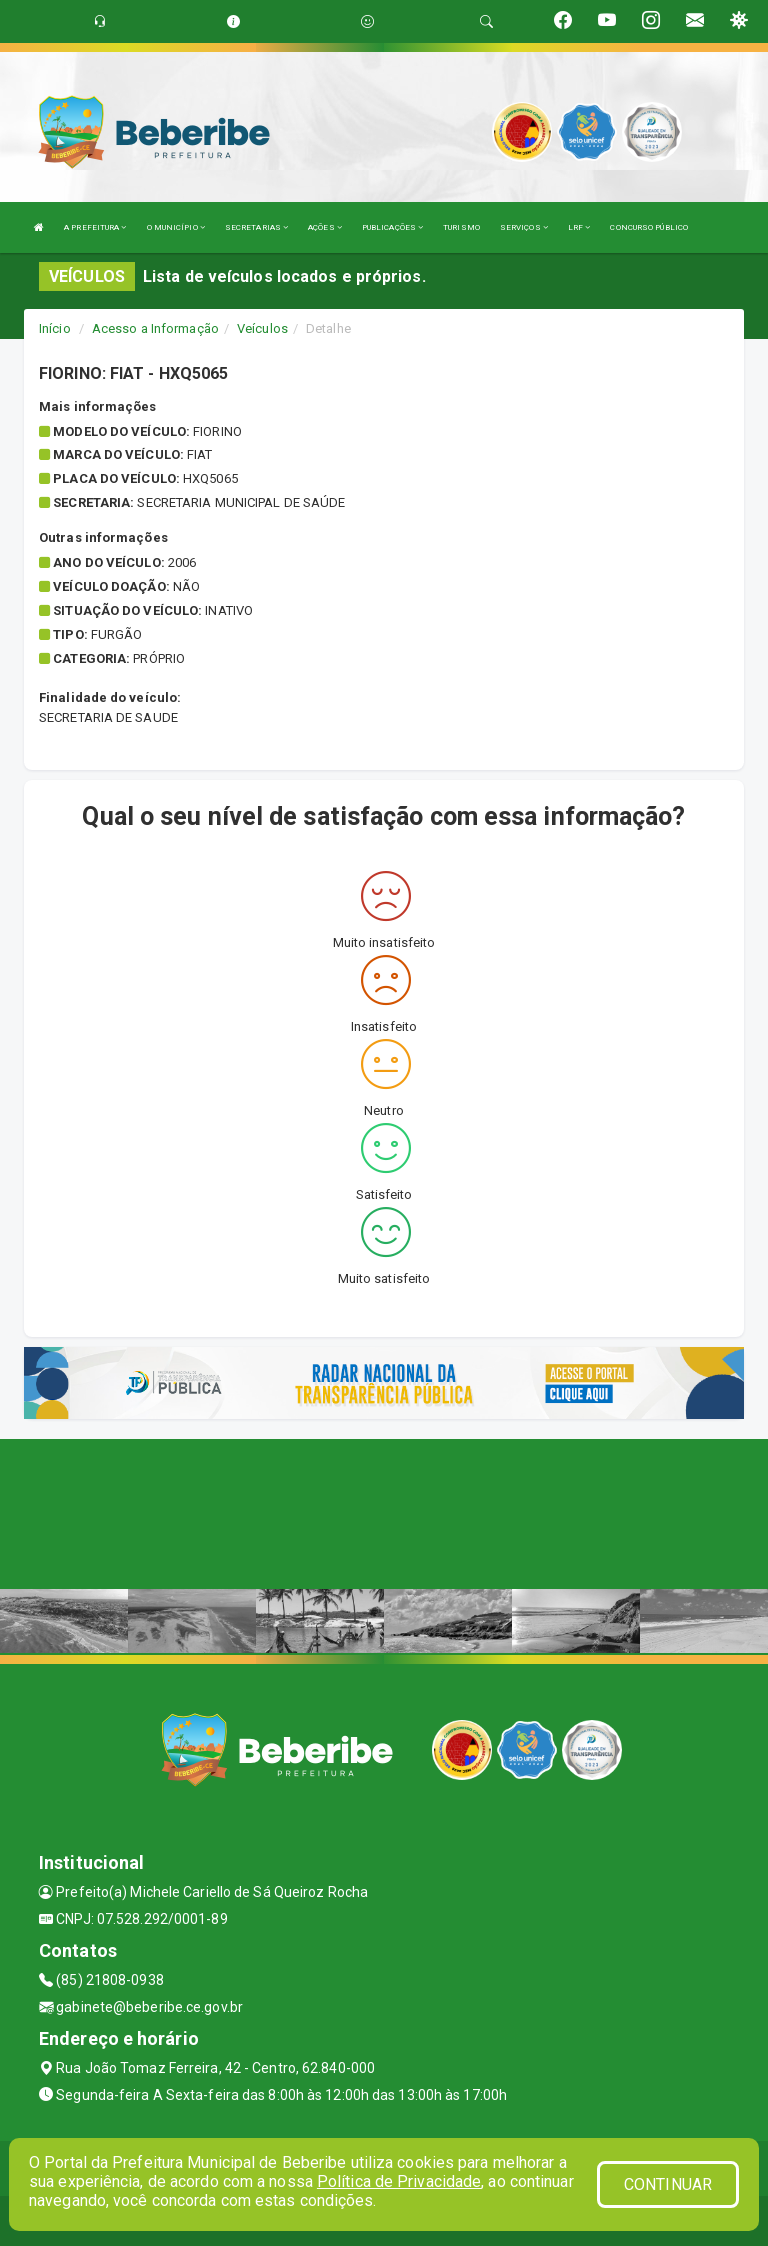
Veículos (262, 328)
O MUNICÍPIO (176, 227)
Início (55, 328)
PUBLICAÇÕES (392, 227)
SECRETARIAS (256, 227)
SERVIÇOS (524, 227)
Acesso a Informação (155, 328)
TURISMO (461, 227)
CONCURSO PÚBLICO (649, 227)
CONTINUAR (668, 2184)
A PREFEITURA (95, 227)
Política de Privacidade (399, 2181)
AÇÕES (325, 227)
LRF (579, 227)
